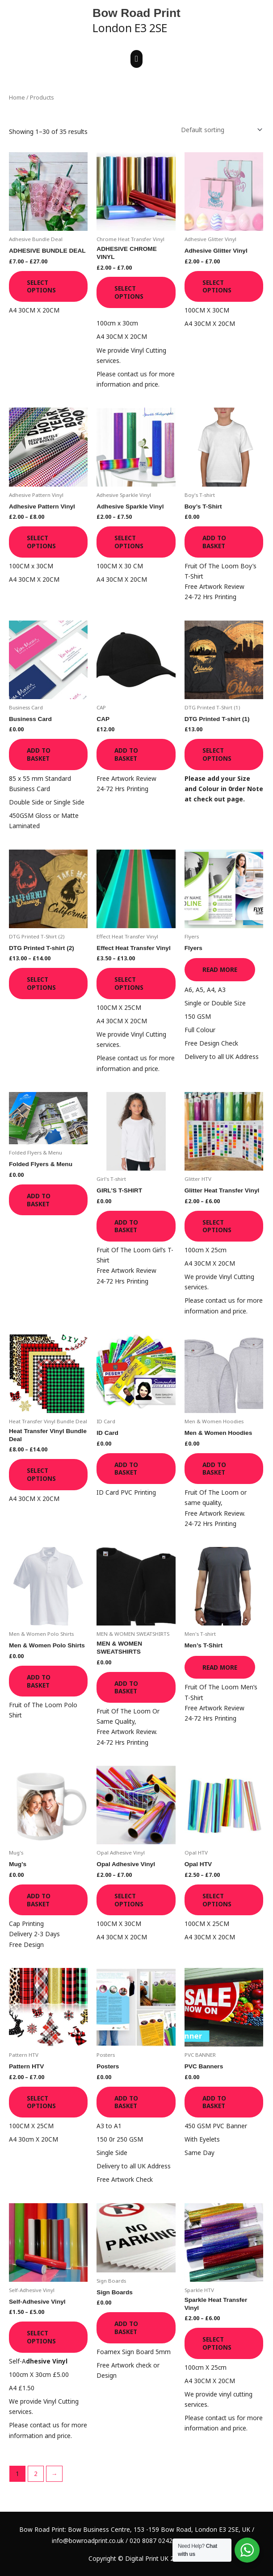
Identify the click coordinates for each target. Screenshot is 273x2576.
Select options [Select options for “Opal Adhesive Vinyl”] (128, 1900)
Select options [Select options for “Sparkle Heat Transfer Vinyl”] (216, 2343)
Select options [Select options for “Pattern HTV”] (41, 2102)
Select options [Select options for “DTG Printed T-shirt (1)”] (216, 754)
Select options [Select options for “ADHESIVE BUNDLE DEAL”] (41, 286)
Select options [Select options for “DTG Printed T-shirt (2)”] (41, 983)
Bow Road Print (136, 13)
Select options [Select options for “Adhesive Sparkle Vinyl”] (128, 542)
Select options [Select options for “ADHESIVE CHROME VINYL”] (128, 292)
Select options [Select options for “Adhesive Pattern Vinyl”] (41, 542)
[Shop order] (220, 129)
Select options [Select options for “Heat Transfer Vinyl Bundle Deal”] (41, 1474)
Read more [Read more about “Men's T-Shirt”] (219, 1667)
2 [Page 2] (36, 2473)
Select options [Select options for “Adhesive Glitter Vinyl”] (216, 286)
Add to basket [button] (214, 542)
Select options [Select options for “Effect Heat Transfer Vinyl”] (128, 983)
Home (17, 97)
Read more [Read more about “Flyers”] (219, 969)
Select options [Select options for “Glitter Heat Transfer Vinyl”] (216, 1226)
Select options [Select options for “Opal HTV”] (216, 1900)
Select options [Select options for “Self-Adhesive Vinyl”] (41, 2337)
